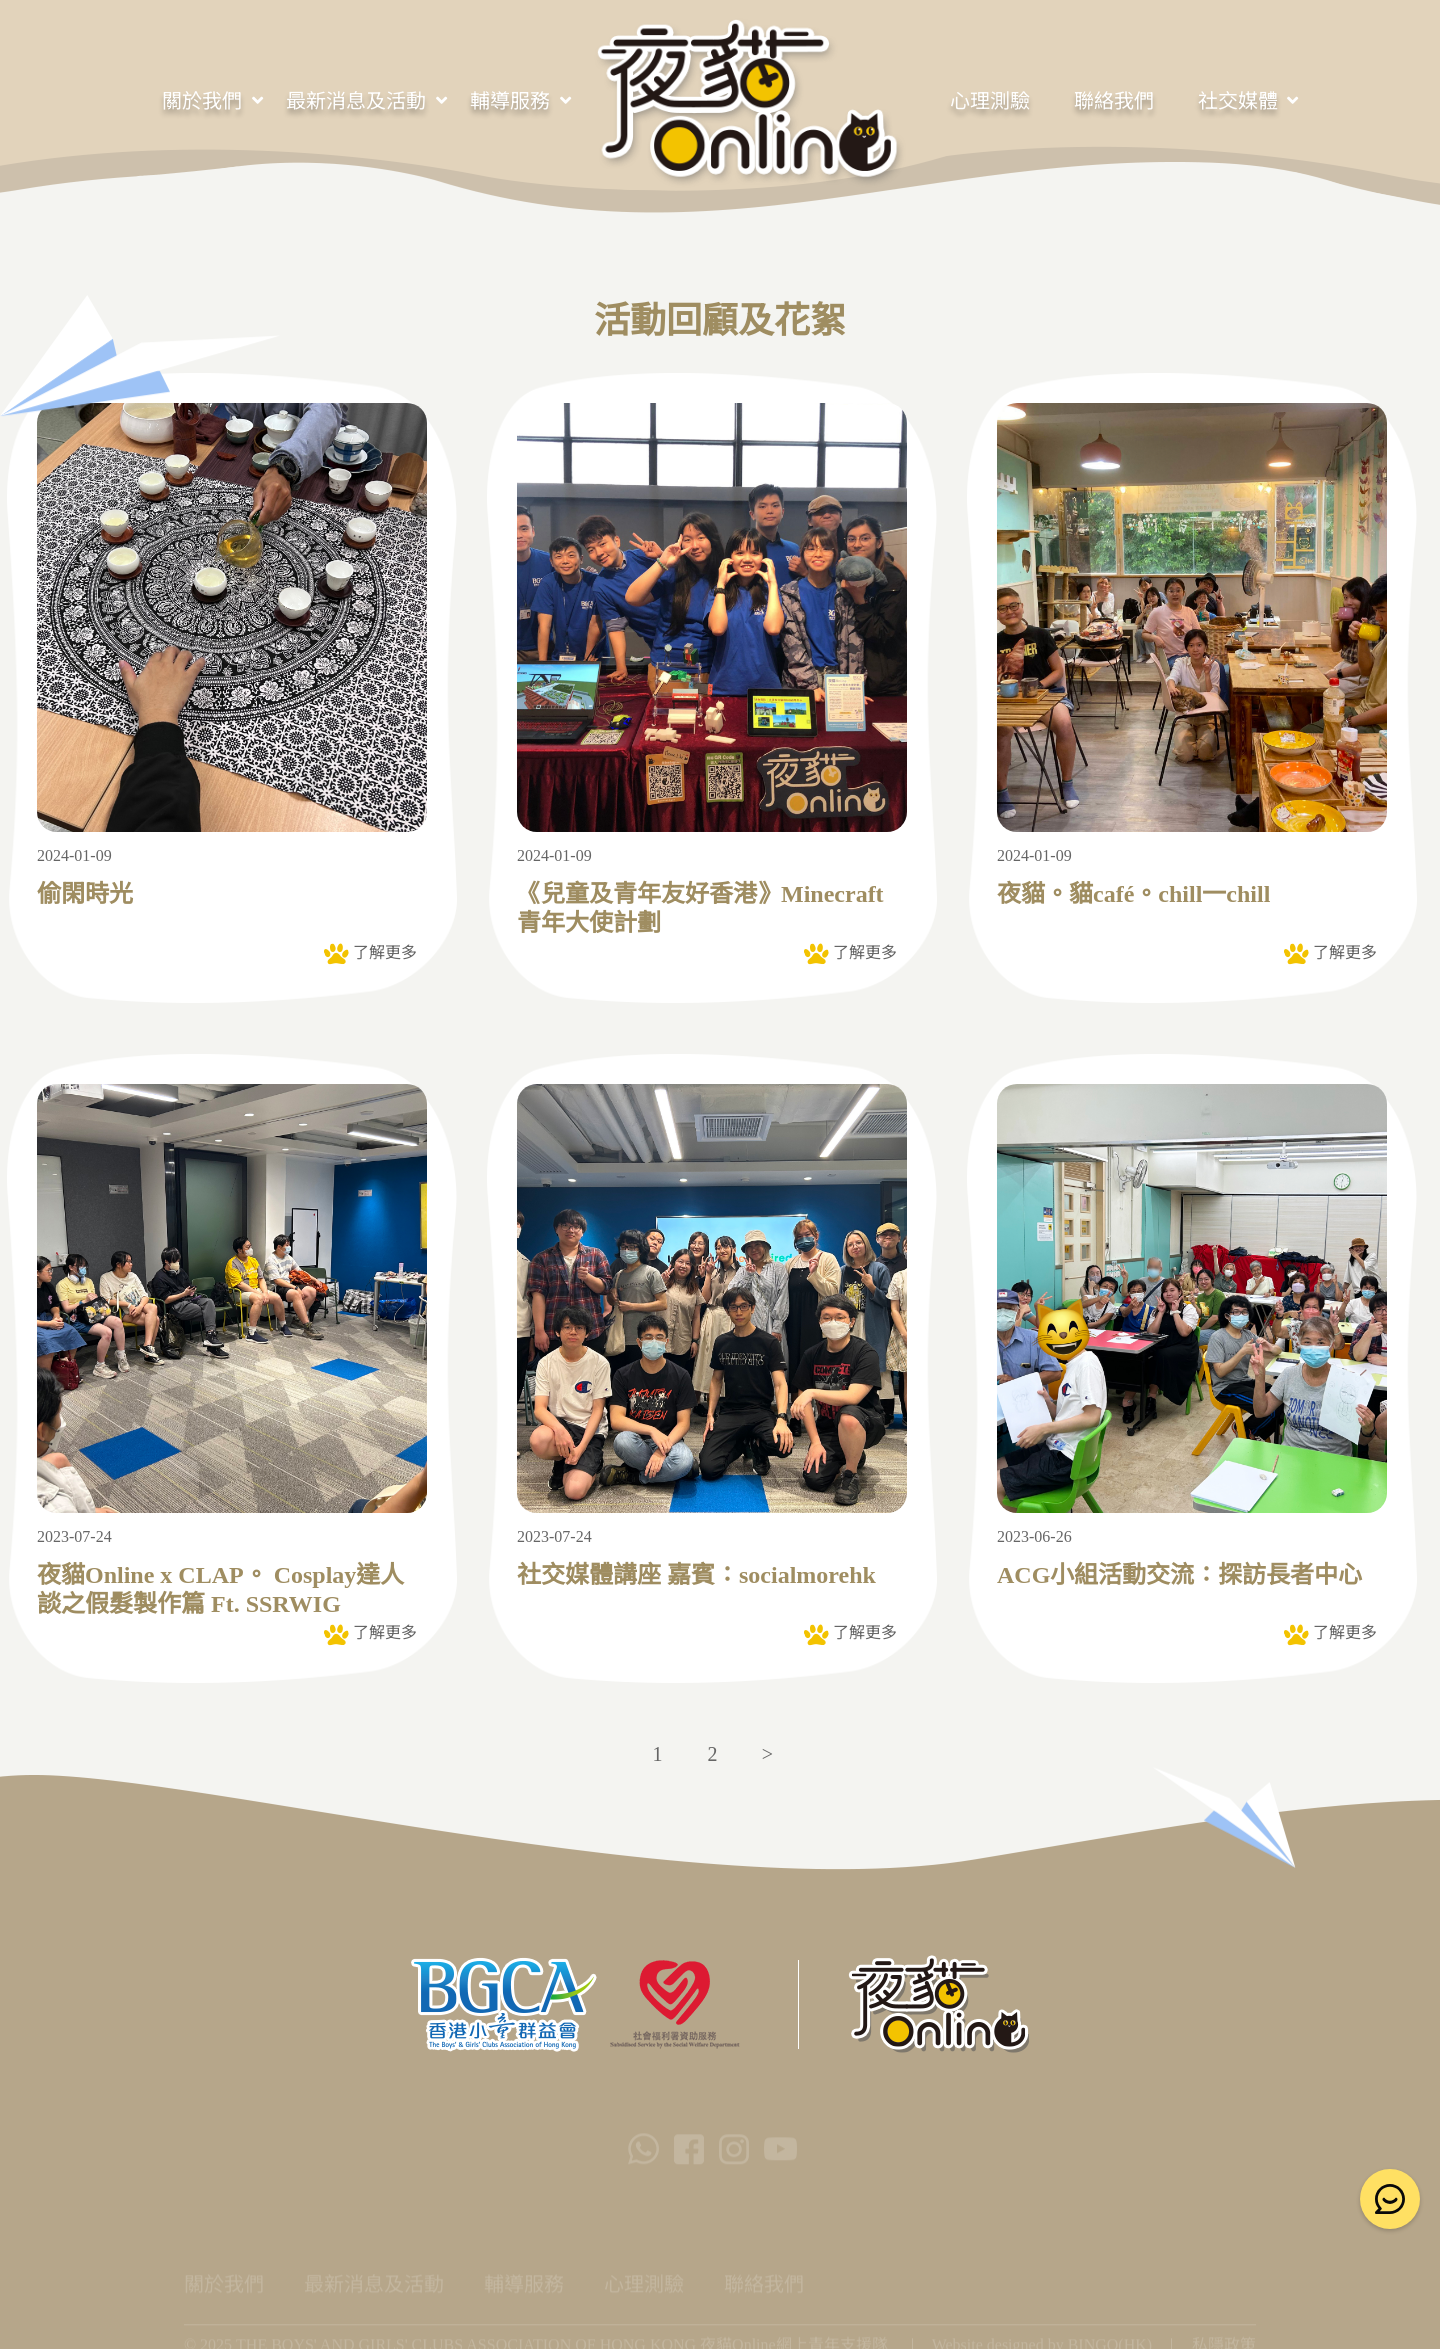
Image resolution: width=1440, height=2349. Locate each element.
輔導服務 (510, 101)
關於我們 (202, 101)
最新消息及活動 (356, 101)
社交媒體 (1238, 101)
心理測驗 (990, 101)
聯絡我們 (1114, 101)
